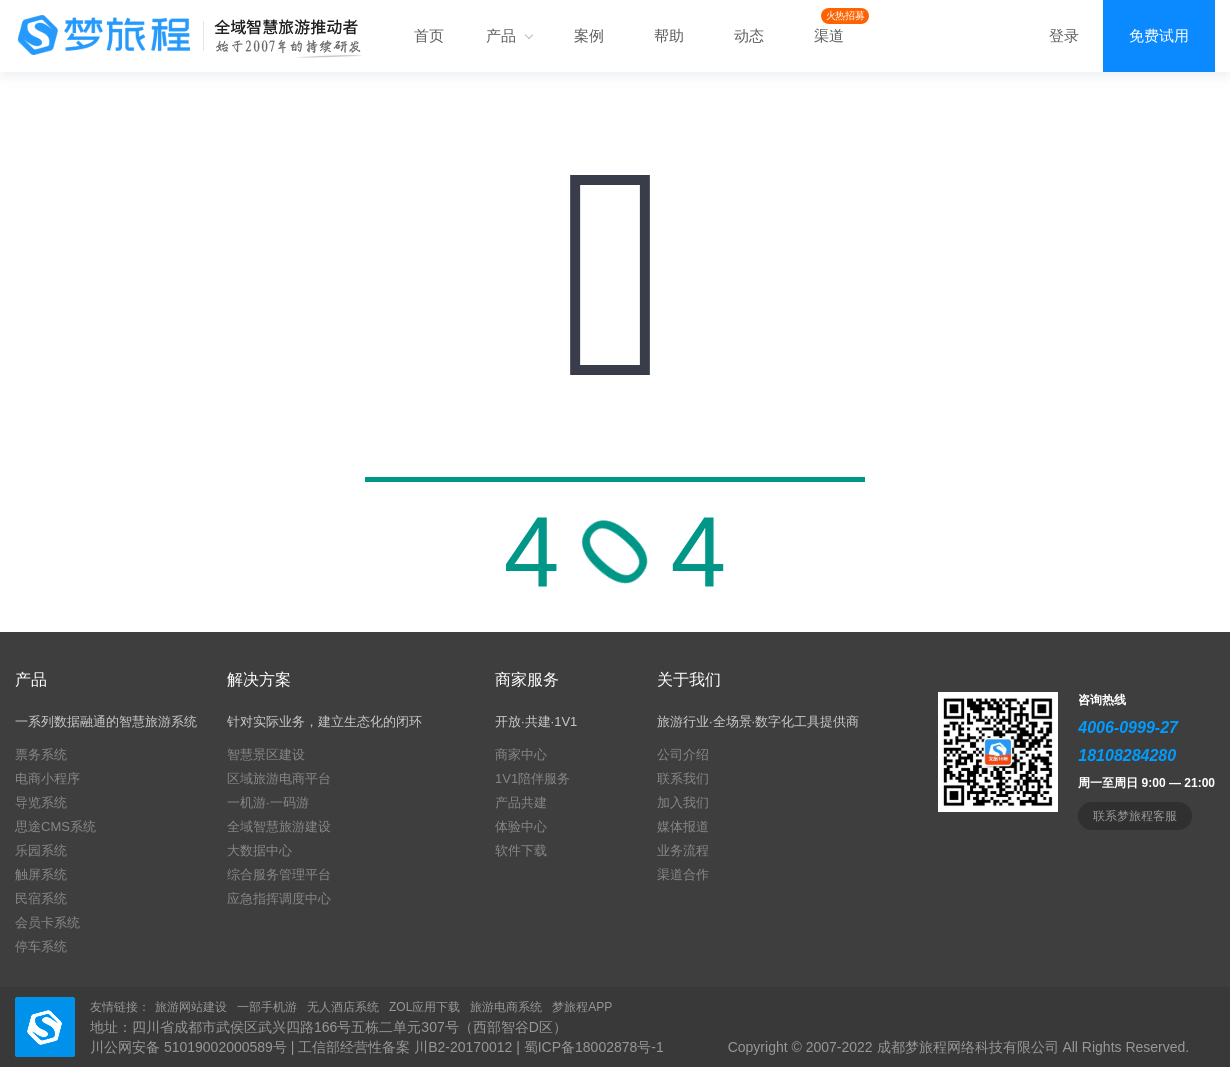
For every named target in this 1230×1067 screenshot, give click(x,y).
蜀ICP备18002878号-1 (594, 1047)
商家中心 (521, 754)
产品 (509, 35)
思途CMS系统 (55, 826)
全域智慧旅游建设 (279, 826)
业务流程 (683, 850)
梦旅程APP (582, 1007)
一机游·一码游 (268, 802)
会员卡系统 (47, 922)
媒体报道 (683, 826)
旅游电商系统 (506, 1007)
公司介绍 (683, 754)
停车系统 (41, 946)
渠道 (829, 35)
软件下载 (521, 850)
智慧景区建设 (266, 754)
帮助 (669, 35)
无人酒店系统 (343, 1007)
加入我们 (683, 802)
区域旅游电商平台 (279, 778)
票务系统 (41, 754)
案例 (589, 35)
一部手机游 (267, 1007)
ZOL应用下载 (424, 1007)
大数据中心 (259, 850)
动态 (749, 35)
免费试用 (1159, 35)
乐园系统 (41, 850)
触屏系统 (41, 874)
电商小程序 (47, 778)
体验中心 (521, 826)
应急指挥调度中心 (279, 898)
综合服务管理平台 (279, 874)
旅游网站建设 (191, 1007)
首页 (429, 35)
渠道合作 (683, 874)
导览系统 (41, 802)
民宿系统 (41, 898)
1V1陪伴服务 (532, 778)
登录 (1064, 35)
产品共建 (521, 802)
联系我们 (683, 778)
